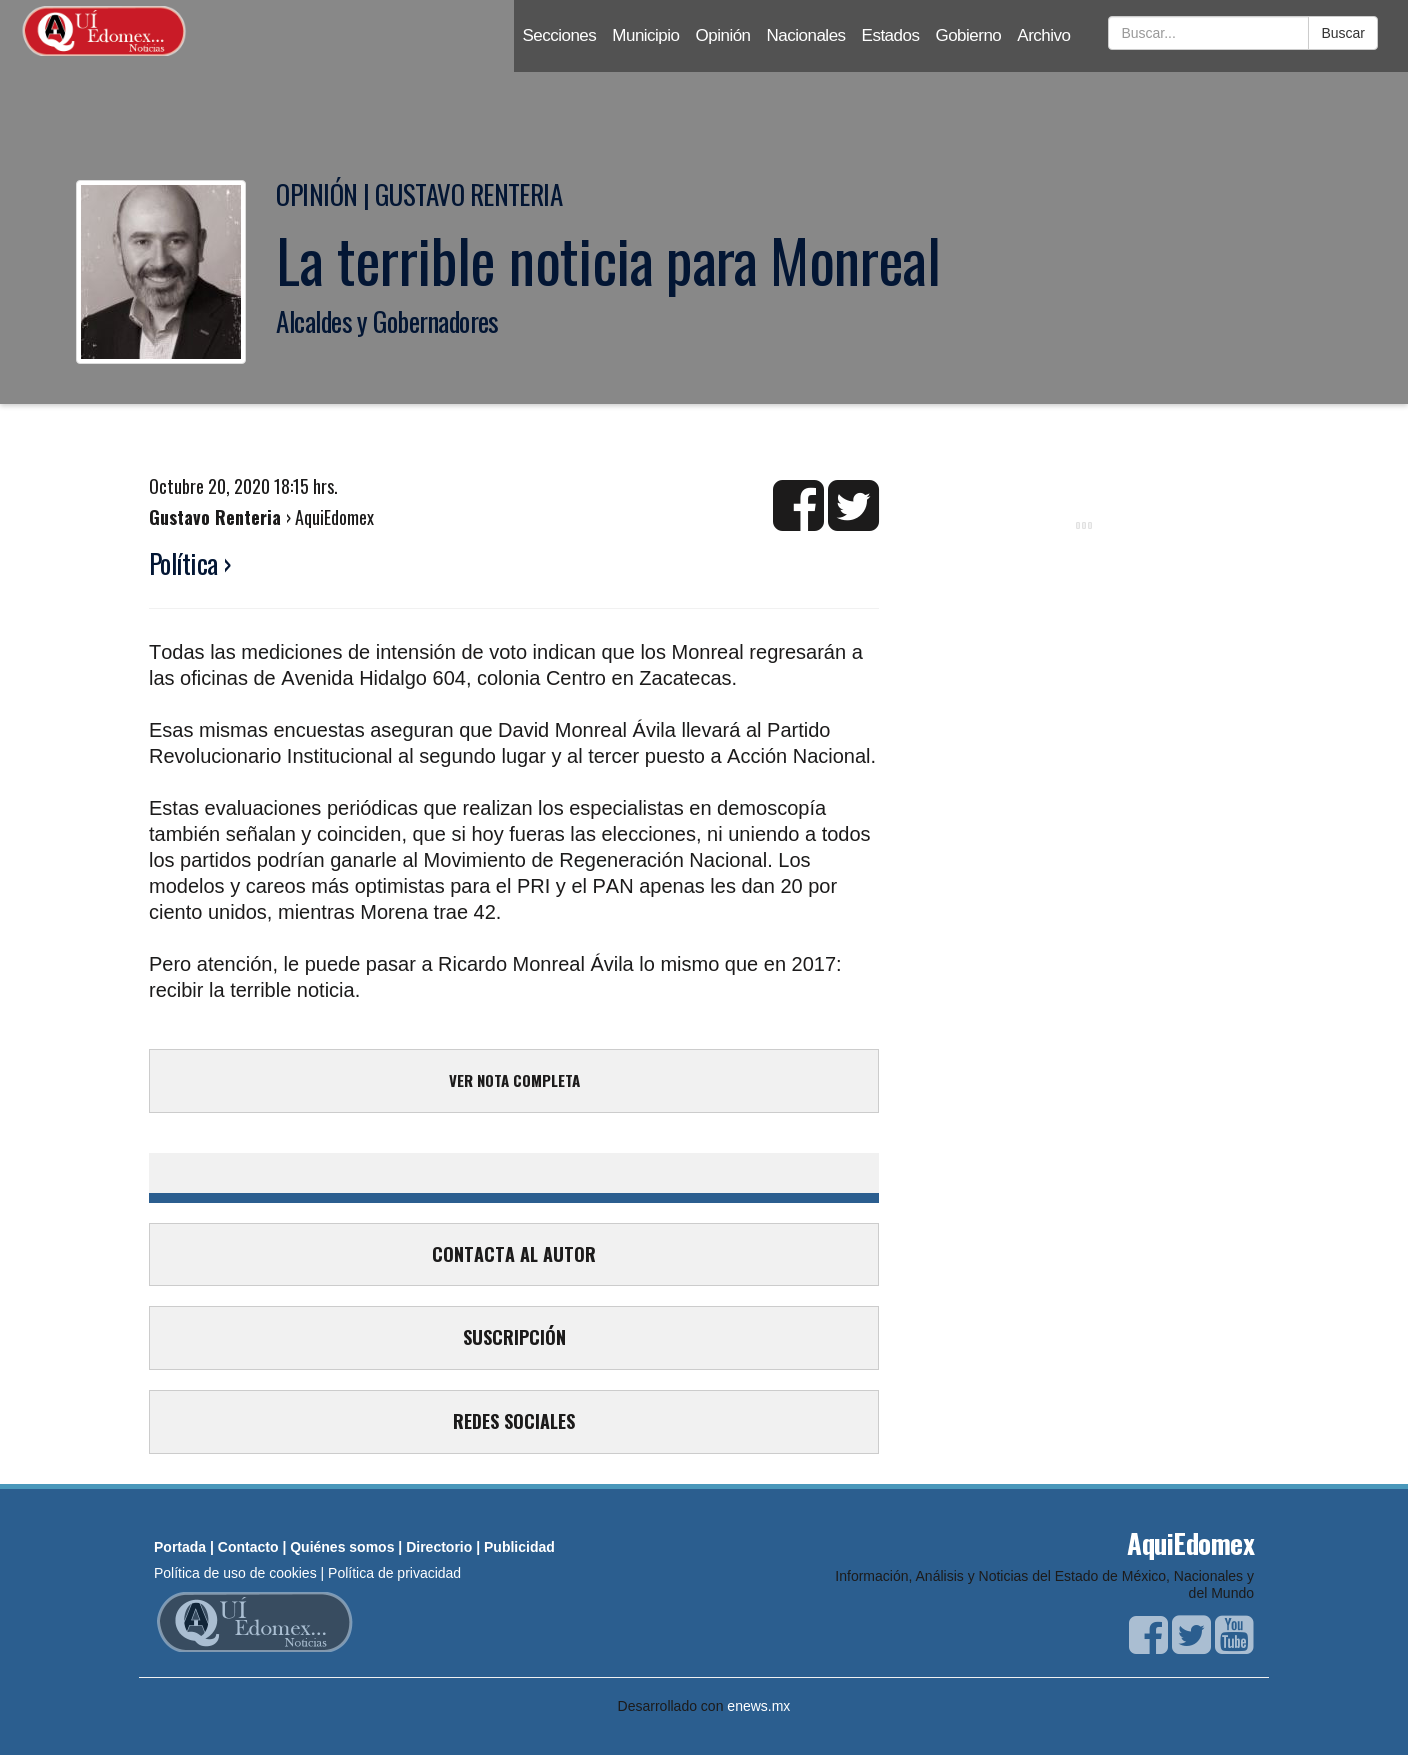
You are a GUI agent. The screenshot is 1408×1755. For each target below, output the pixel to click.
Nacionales (806, 35)
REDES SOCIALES (514, 1421)
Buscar (1343, 33)
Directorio (439, 1547)
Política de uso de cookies (235, 1573)
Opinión (723, 35)
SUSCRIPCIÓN (514, 1337)
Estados (891, 35)
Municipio (645, 35)
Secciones (559, 35)
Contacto (248, 1547)
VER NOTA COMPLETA (514, 1080)
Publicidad (519, 1547)
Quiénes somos (342, 1547)
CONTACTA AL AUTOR (514, 1254)
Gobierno (968, 35)
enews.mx (758, 1706)
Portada (180, 1547)
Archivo (1043, 35)
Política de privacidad (394, 1573)
